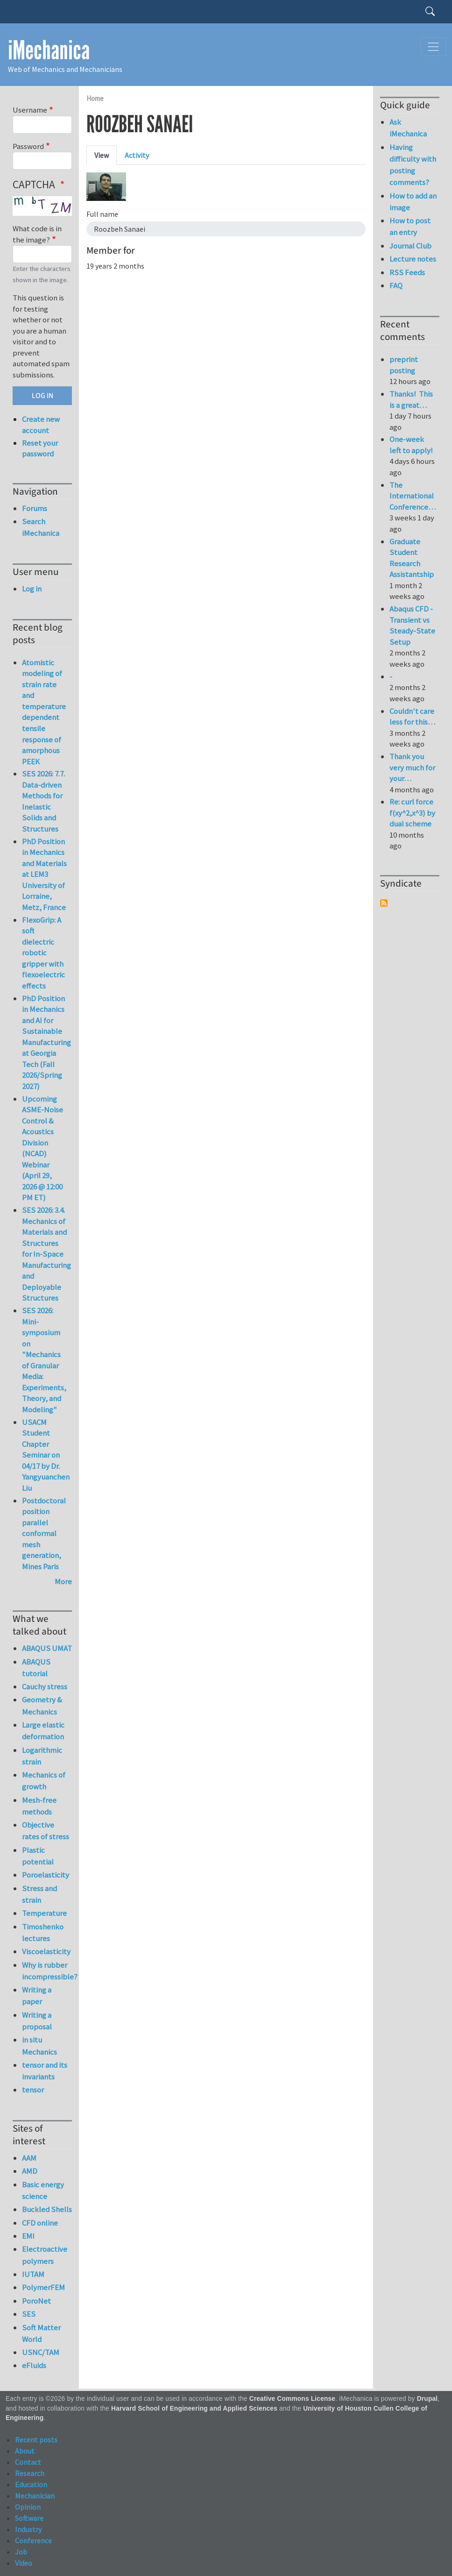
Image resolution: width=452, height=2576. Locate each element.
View (101, 155)
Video (23, 2563)
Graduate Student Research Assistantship (411, 558)
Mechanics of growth (43, 1781)
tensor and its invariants (44, 2071)
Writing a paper (36, 1996)
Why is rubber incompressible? (47, 1971)
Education (31, 2484)
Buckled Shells (47, 2209)
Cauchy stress (44, 1686)
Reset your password (40, 448)
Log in (32, 589)
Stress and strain (39, 1894)
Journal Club (410, 246)
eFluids (34, 2365)
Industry (28, 2529)
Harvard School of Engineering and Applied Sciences (194, 2408)
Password (28, 146)
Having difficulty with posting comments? (412, 165)
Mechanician (35, 2495)
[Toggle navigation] (433, 46)
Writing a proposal (37, 2021)
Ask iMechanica (408, 128)
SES (28, 2314)
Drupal (427, 2398)
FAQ (396, 285)
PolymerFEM (43, 2287)
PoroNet (36, 2301)
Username (30, 110)
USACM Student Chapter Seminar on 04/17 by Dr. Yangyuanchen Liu (46, 1455)
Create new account (41, 424)
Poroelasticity (45, 1875)
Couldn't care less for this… (412, 716)
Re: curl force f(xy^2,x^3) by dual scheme (412, 813)
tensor (33, 2090)
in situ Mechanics (39, 2046)
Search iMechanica (40, 527)
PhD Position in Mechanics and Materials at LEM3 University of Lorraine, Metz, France (44, 874)
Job (21, 2551)
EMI (28, 2236)
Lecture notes (412, 259)
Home (95, 98)
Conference (33, 2540)
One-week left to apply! (411, 444)
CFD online (40, 2223)
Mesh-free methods (39, 1806)
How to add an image (413, 202)
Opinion (28, 2507)
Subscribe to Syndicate (384, 903)
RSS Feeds (407, 272)
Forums (34, 508)
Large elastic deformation (43, 1731)
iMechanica (49, 50)
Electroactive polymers (44, 2255)
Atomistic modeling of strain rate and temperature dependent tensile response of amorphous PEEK (44, 712)
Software (29, 2518)
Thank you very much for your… (412, 767)
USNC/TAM (40, 2352)
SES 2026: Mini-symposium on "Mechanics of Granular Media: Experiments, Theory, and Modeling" (44, 1360)
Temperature (44, 1913)
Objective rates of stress (45, 1831)
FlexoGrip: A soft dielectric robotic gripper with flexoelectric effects (43, 953)
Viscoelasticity (46, 1951)
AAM (29, 2158)
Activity (137, 155)
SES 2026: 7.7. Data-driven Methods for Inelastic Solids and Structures (43, 801)
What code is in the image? (37, 234)
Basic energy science (43, 2190)
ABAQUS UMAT (47, 1648)
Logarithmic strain (42, 1756)
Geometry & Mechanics (42, 1705)
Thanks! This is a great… (411, 399)
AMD (29, 2171)
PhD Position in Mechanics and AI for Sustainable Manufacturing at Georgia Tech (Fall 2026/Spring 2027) (46, 1042)
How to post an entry (410, 226)
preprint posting (403, 365)
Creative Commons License (292, 2398)
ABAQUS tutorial (36, 1668)
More (63, 1581)
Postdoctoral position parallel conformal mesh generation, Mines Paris (44, 1533)
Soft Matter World (41, 2333)
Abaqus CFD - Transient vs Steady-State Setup (412, 625)
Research (29, 2473)
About (25, 2450)
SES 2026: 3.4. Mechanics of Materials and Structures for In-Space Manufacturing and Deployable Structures (46, 1254)
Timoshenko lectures (43, 1932)
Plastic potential (38, 1856)
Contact (28, 2462)
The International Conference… (412, 496)
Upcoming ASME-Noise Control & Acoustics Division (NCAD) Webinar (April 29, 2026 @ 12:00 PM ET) (42, 1148)
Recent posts (36, 2439)
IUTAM (33, 2274)
